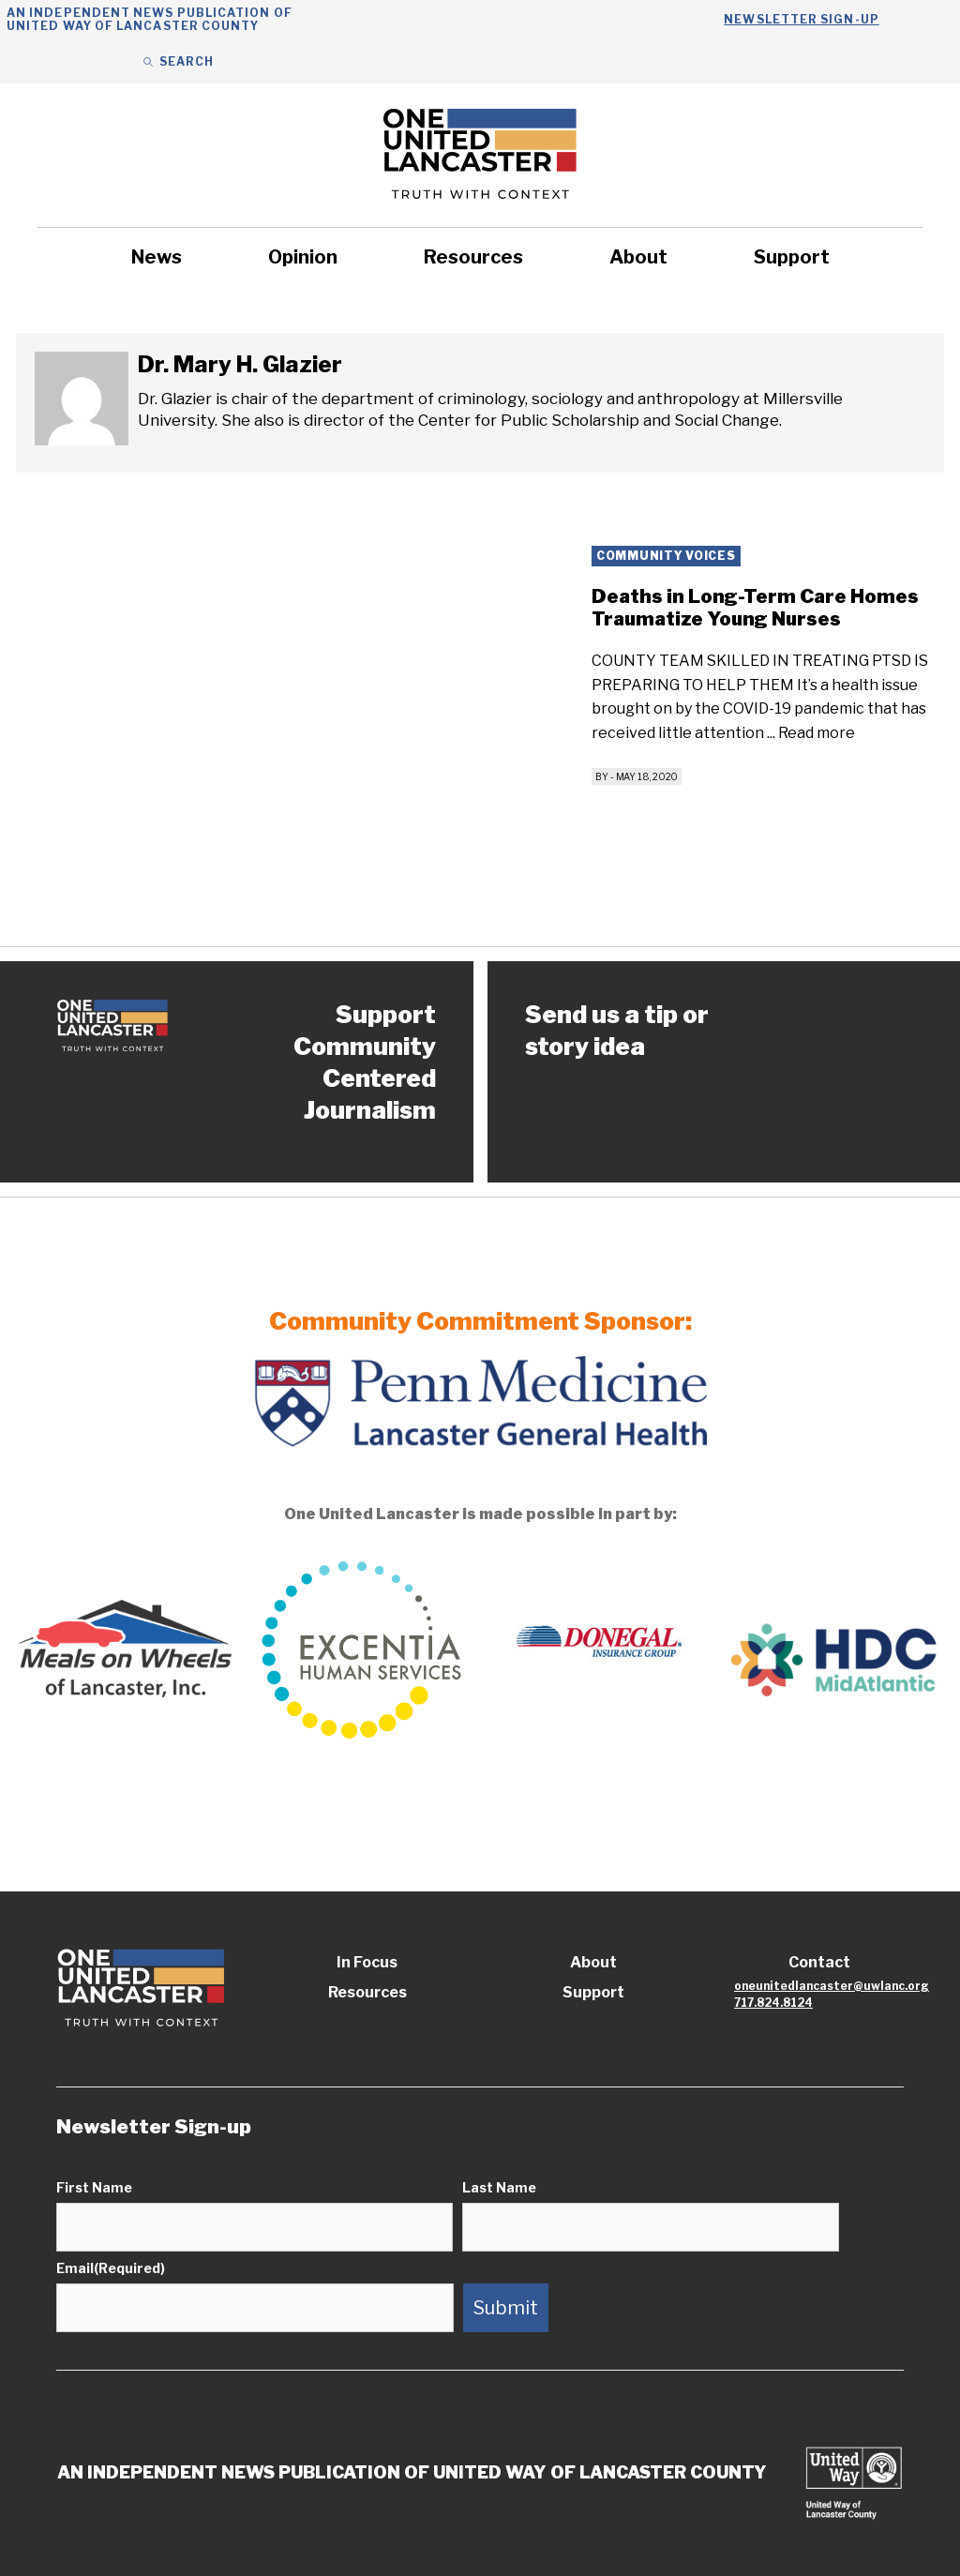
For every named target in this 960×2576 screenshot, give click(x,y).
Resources (473, 257)
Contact (819, 1962)
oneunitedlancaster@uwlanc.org (831, 1986)
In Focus (367, 1962)
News (156, 257)
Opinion (303, 257)
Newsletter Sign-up (801, 19)
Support (792, 257)
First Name (94, 2187)
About (638, 257)
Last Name (499, 2187)
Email (110, 2268)
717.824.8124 (773, 2003)
